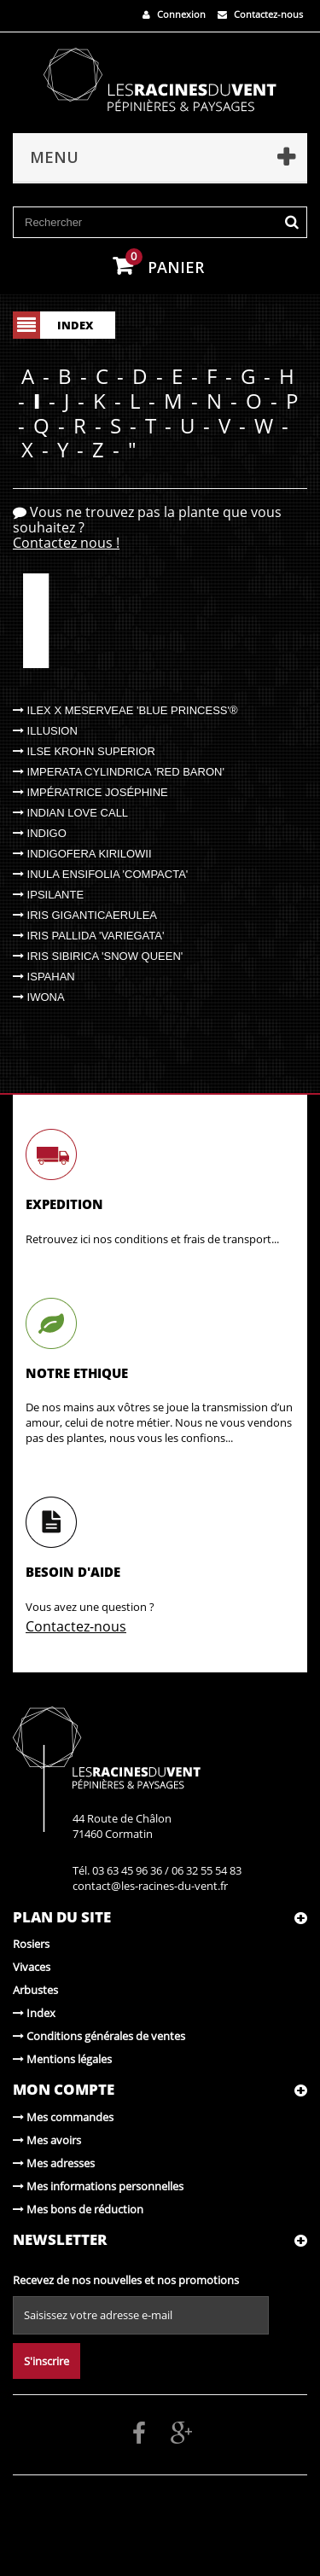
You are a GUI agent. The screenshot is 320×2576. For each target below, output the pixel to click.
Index (34, 2013)
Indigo (40, 833)
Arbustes (35, 1989)
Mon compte (63, 2089)
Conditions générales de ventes (99, 2036)
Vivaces (31, 1966)
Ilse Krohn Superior (84, 751)
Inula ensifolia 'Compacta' (100, 874)
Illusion (45, 730)
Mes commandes (63, 2117)
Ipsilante (48, 894)
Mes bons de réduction (78, 2209)
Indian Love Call (70, 812)
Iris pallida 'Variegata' (88, 935)
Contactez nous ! (66, 542)
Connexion (174, 14)
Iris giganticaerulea (85, 915)
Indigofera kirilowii (82, 853)
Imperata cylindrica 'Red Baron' (118, 771)
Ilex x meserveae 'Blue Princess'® (125, 710)
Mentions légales (62, 2059)
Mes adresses (54, 2163)
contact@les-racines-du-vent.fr (150, 1885)
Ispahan (44, 976)
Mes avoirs (47, 2140)
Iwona (39, 997)
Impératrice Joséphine (90, 792)
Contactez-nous (260, 14)
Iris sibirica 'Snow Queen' (98, 956)
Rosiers (31, 1943)
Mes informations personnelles (98, 2186)
